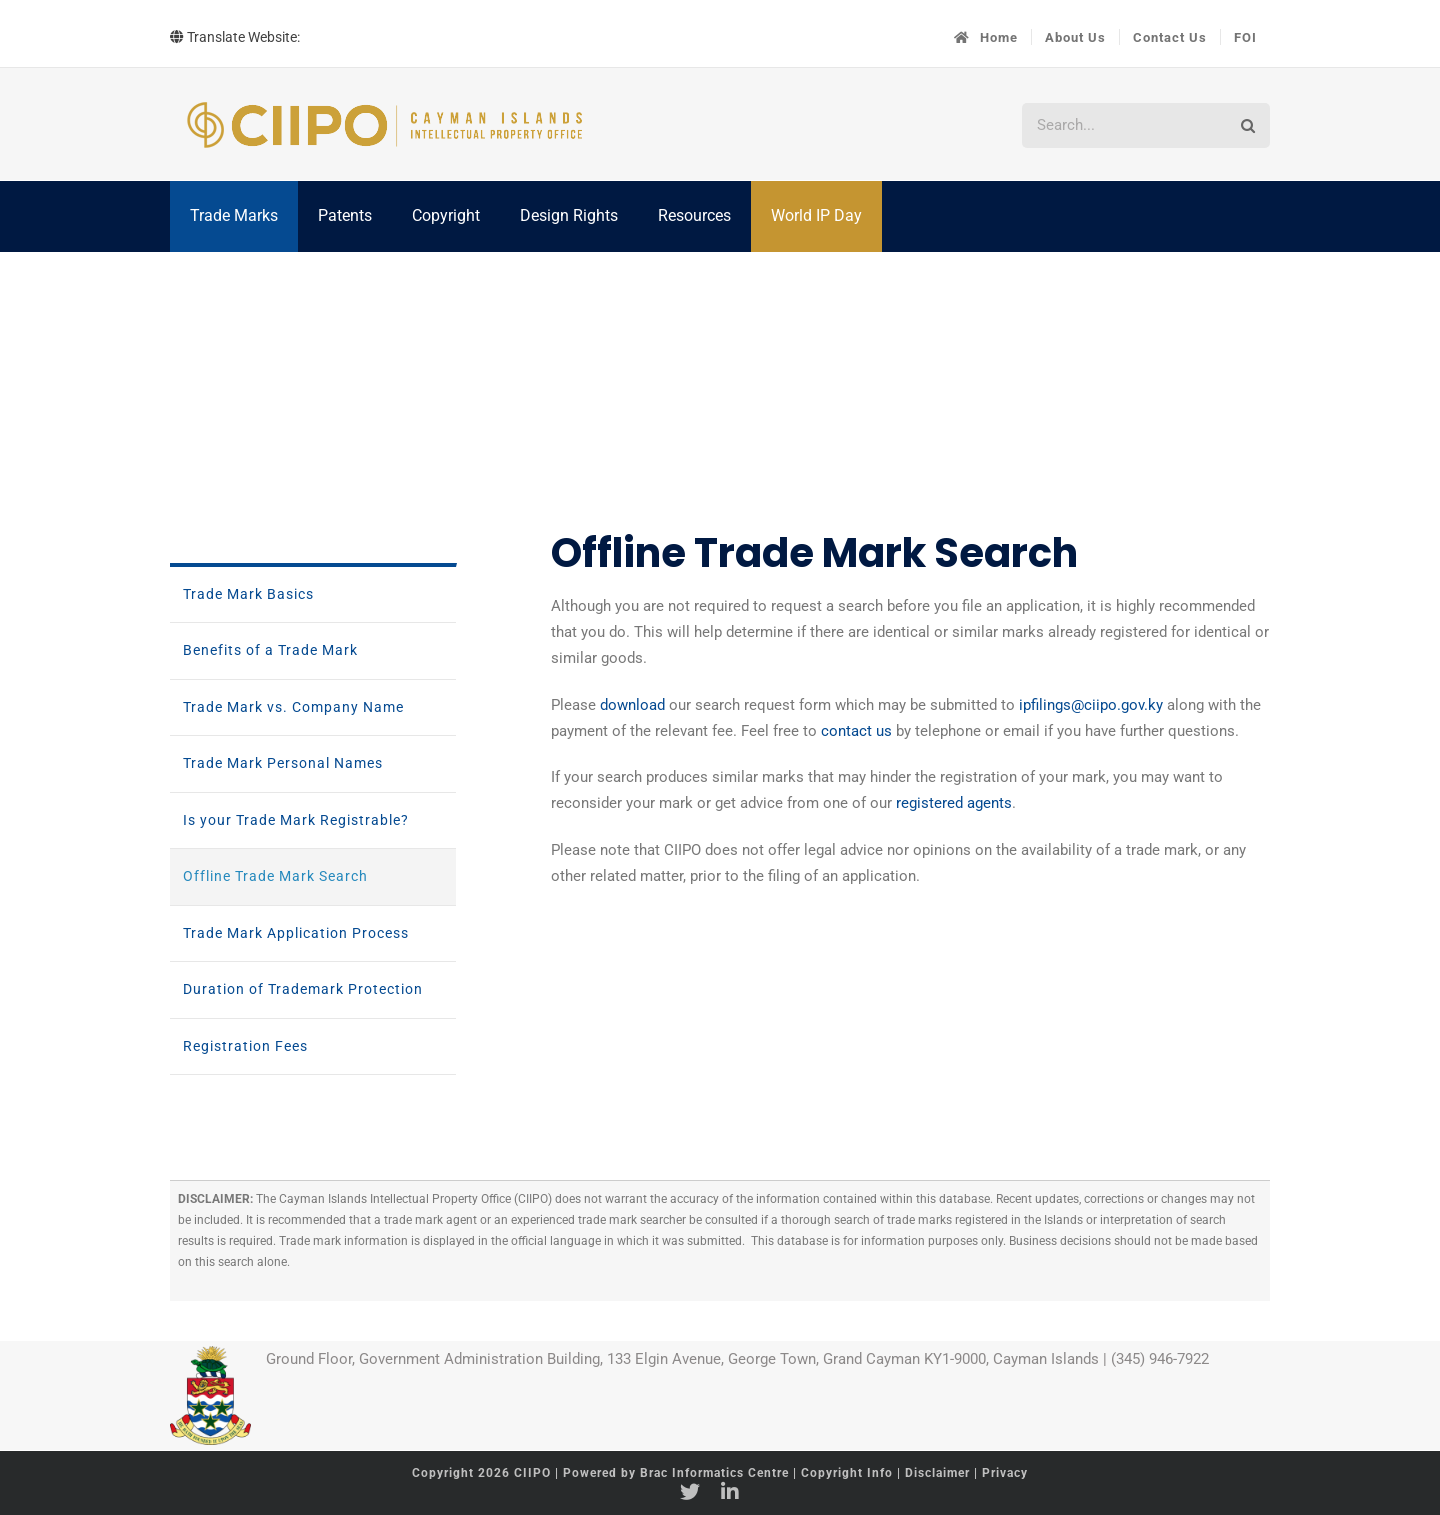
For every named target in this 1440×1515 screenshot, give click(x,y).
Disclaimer (937, 1473)
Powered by (676, 1473)
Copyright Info (849, 1473)
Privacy (1005, 1473)
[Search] (1247, 125)
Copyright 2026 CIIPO (483, 1473)
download (632, 705)
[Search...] (1123, 125)
